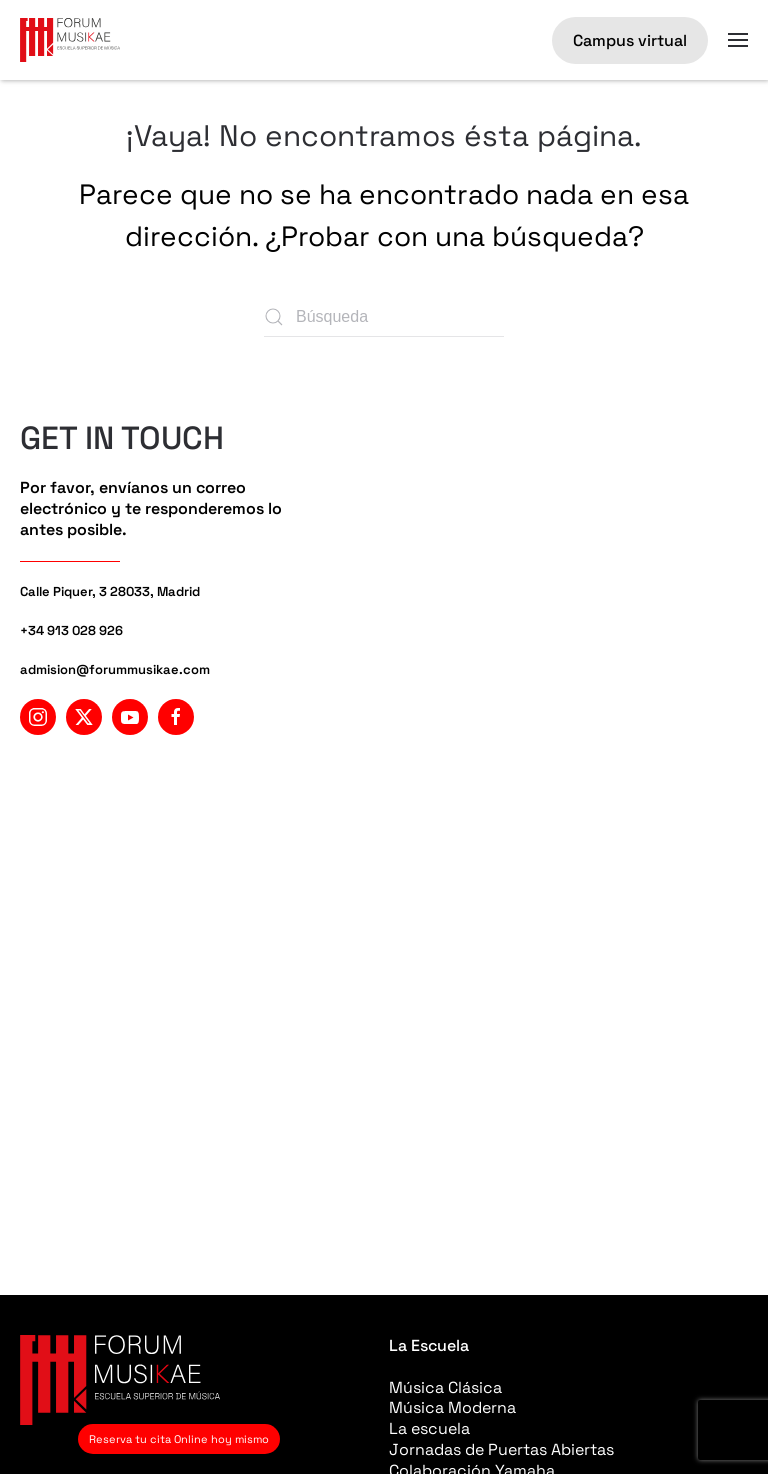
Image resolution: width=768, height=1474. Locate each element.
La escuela (429, 1428)
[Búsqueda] (384, 317)
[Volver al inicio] (70, 40)
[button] (738, 40)
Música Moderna (452, 1407)
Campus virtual (630, 40)
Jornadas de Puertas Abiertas (501, 1449)
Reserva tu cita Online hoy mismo (179, 1439)
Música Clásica (445, 1387)
